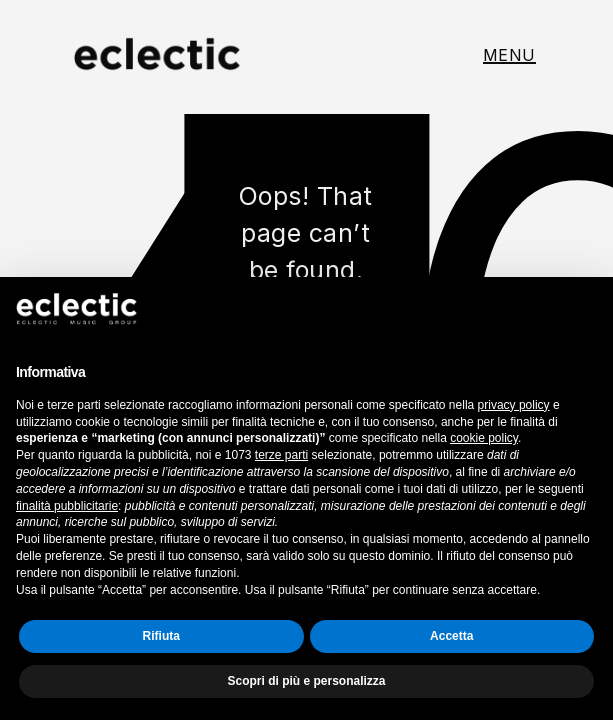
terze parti (281, 455)
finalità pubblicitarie (67, 506)
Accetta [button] (451, 636)
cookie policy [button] (484, 438)
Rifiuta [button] (161, 636)
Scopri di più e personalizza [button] (306, 681)
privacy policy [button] (514, 405)
